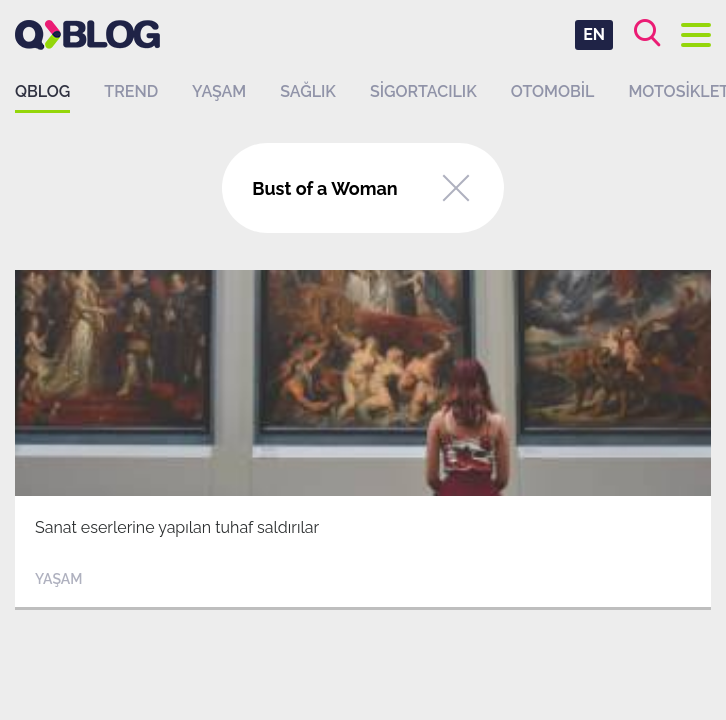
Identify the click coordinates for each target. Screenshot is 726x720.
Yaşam (219, 91)
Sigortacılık (423, 91)
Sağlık (308, 91)
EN (594, 34)
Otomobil (553, 91)
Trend (131, 91)
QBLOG (42, 91)
